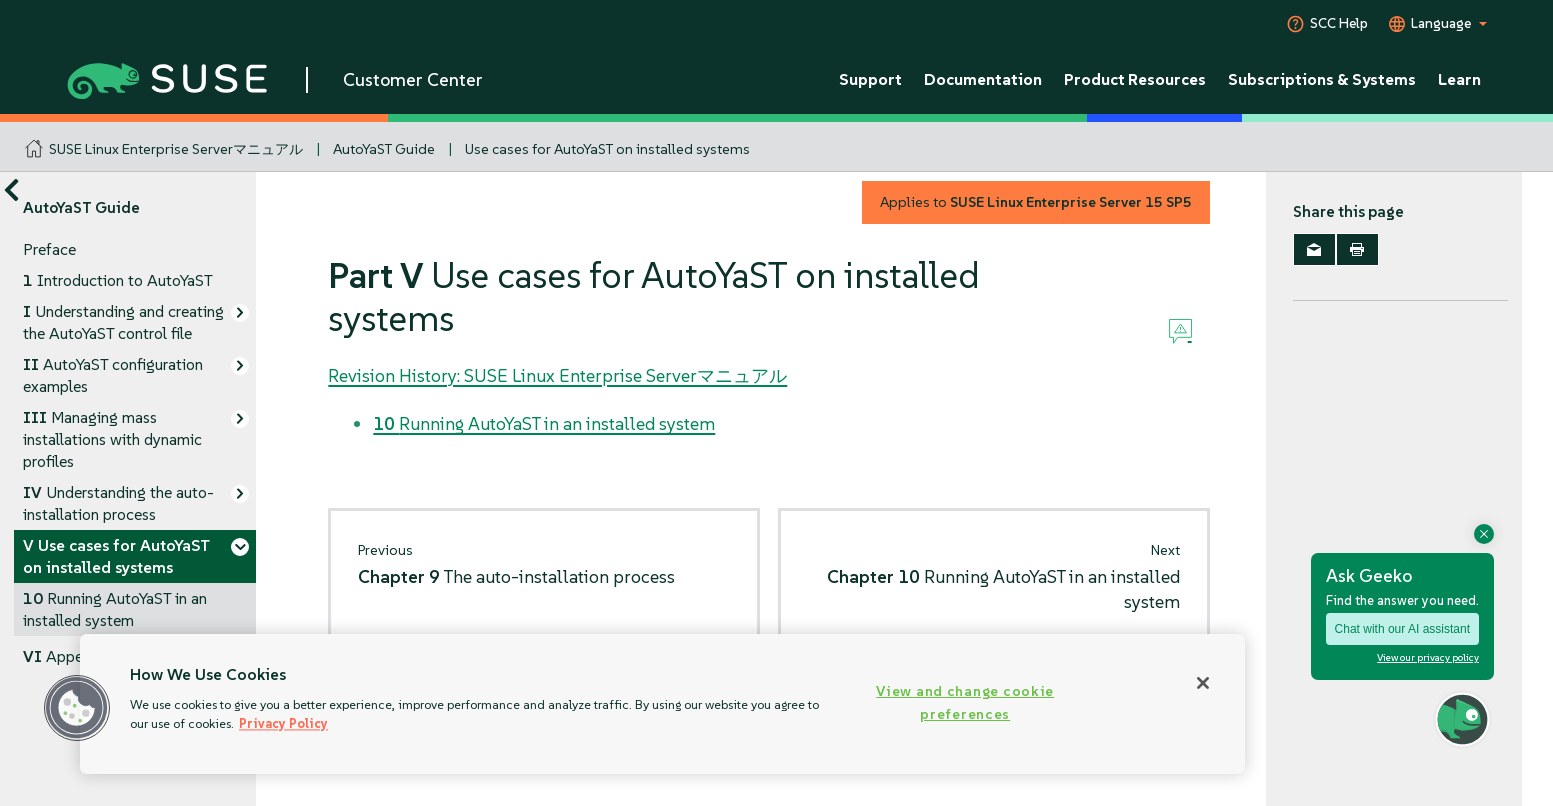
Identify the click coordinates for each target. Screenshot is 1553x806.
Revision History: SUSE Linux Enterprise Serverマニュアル (557, 375)
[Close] (1203, 683)
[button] (77, 708)
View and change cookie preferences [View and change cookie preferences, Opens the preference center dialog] (965, 702)
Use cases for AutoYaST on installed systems (607, 149)
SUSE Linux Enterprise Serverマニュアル (176, 149)
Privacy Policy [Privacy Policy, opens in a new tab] (283, 723)
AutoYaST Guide (384, 149)
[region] (662, 704)
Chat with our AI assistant (1402, 629)
